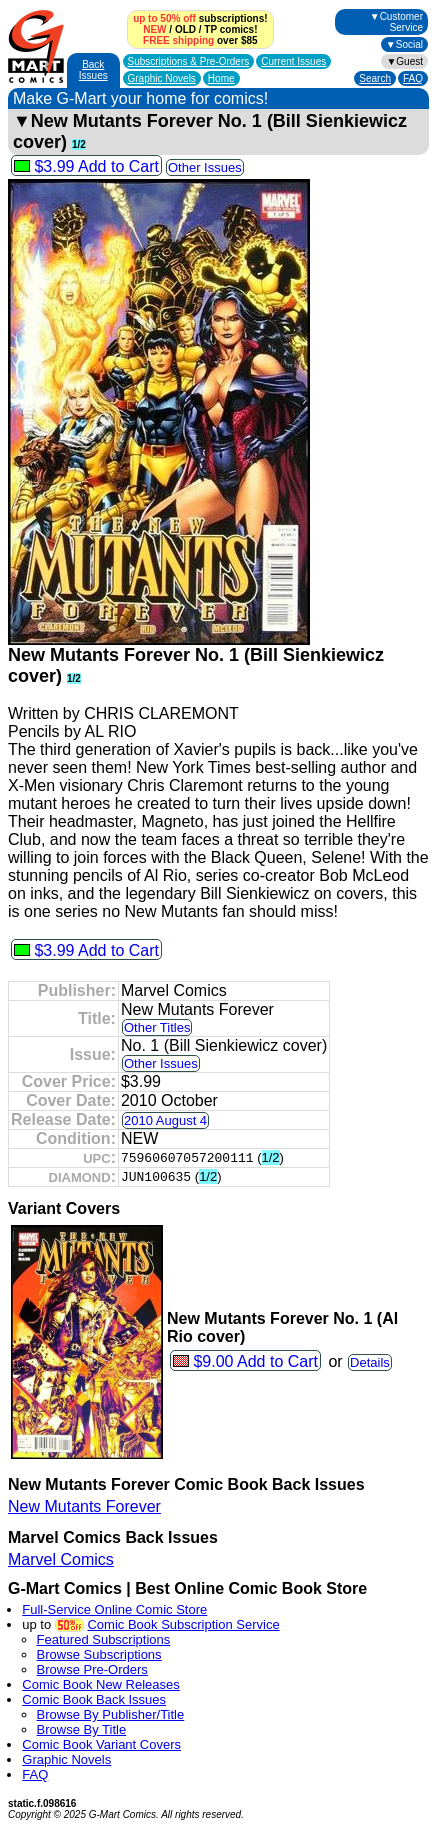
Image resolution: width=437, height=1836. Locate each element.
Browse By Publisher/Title (111, 1714)
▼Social (404, 44)
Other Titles (157, 1027)
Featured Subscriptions (104, 1639)
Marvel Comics (61, 1559)
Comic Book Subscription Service (183, 1624)
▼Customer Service (396, 22)
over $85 (200, 40)
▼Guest (404, 61)
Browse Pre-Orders (92, 1669)
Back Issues (93, 70)
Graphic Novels (162, 78)
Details (370, 1362)
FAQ (413, 78)
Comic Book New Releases (101, 1684)
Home (221, 78)
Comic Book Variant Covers (101, 1744)
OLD (185, 29)
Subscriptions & (189, 61)
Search (375, 78)
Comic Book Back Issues (94, 1699)
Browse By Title (82, 1729)
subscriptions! (200, 18)
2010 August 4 (165, 1120)
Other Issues (205, 167)
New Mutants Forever (84, 1506)
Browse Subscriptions (99, 1654)
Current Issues (293, 61)
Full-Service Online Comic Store (114, 1609)
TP (210, 29)
